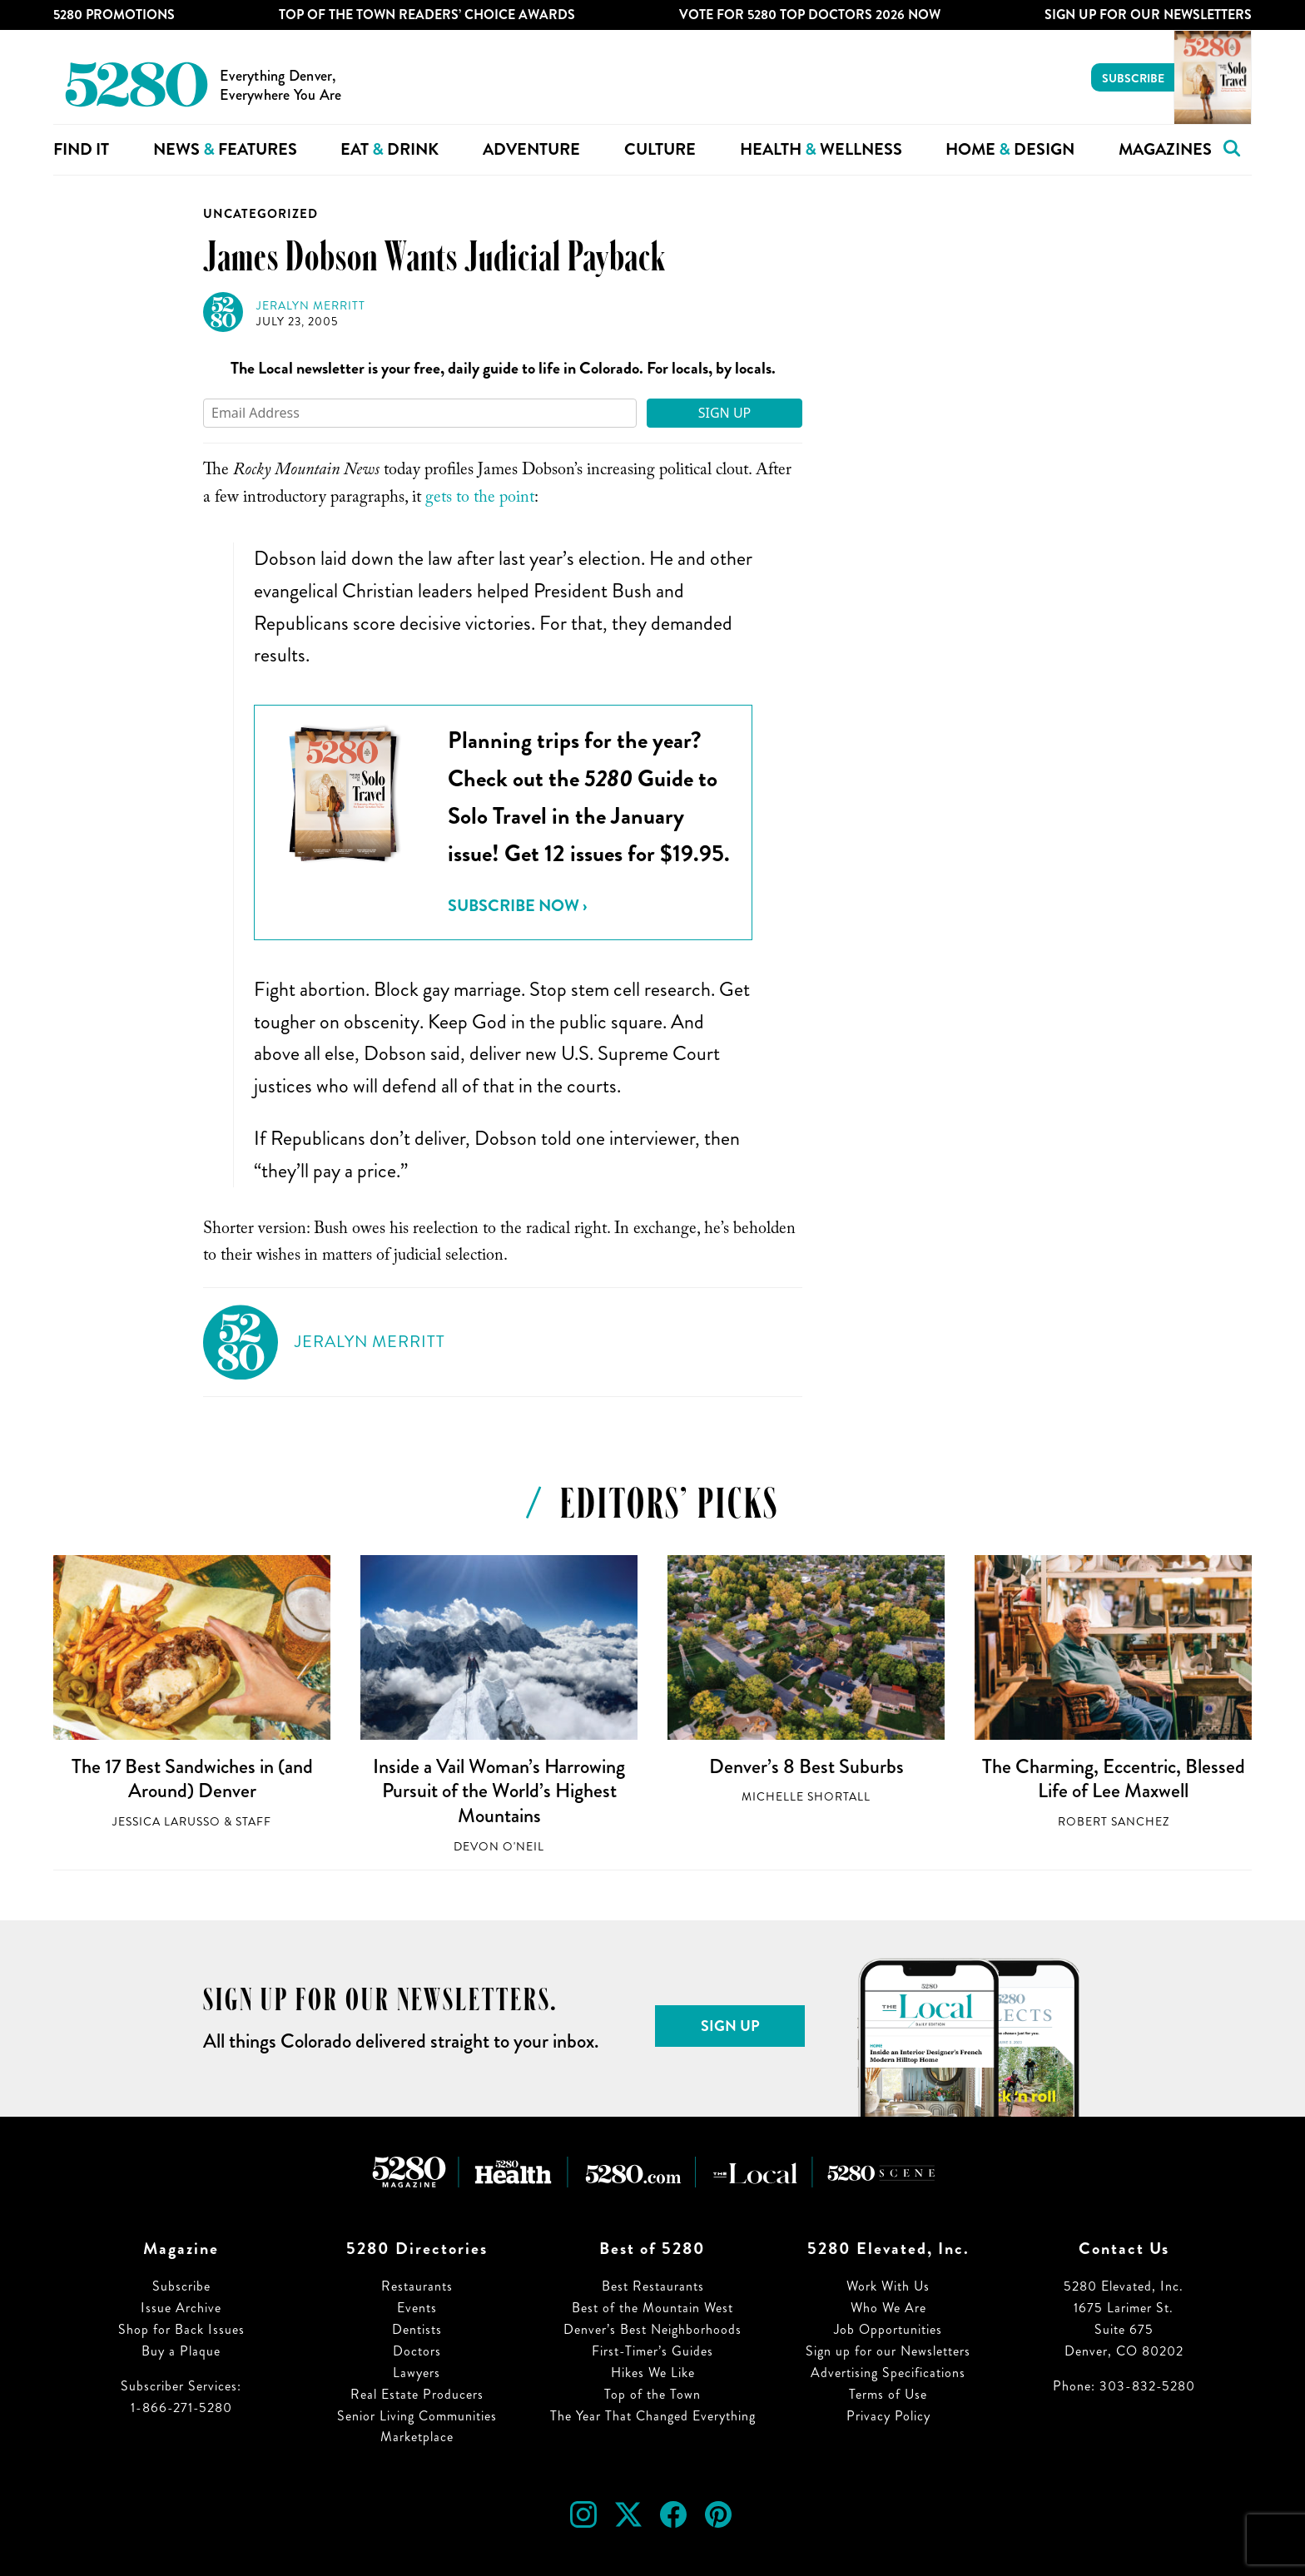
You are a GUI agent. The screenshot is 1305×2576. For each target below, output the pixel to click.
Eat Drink (389, 149)
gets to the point (479, 499)
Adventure (531, 149)
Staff (253, 1822)
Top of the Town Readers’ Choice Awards (427, 14)
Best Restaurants (653, 2286)
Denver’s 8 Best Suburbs (806, 1766)
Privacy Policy (888, 2415)
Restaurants (417, 2286)
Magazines (1165, 149)
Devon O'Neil (499, 1847)
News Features (225, 149)
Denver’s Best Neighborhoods (652, 2329)
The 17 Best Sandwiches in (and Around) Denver (192, 1779)
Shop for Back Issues (181, 2329)
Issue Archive (181, 2307)
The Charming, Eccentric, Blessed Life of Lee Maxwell (1113, 1779)
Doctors (417, 2351)
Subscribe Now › (517, 906)
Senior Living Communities (417, 2415)
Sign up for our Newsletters (888, 2351)
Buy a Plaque (181, 2351)
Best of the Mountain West (652, 2307)
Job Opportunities (888, 2329)
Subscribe (1133, 78)
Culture (660, 149)
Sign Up (725, 413)
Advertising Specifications (888, 2372)
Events (417, 2307)
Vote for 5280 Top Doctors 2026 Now (809, 14)
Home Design (1009, 149)
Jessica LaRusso (166, 1822)
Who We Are (888, 2307)
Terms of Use (888, 2394)
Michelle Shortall (806, 1797)
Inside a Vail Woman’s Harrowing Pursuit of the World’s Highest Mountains (499, 1791)
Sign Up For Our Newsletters (1148, 14)
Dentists (417, 2329)
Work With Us (888, 2286)
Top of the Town (652, 2394)
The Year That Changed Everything (653, 2415)
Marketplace (417, 2436)
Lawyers (416, 2372)
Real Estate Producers (417, 2394)
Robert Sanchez (1113, 1822)
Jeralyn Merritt (310, 306)
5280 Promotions (114, 14)
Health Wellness (821, 149)
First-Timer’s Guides (652, 2351)
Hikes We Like (653, 2372)
